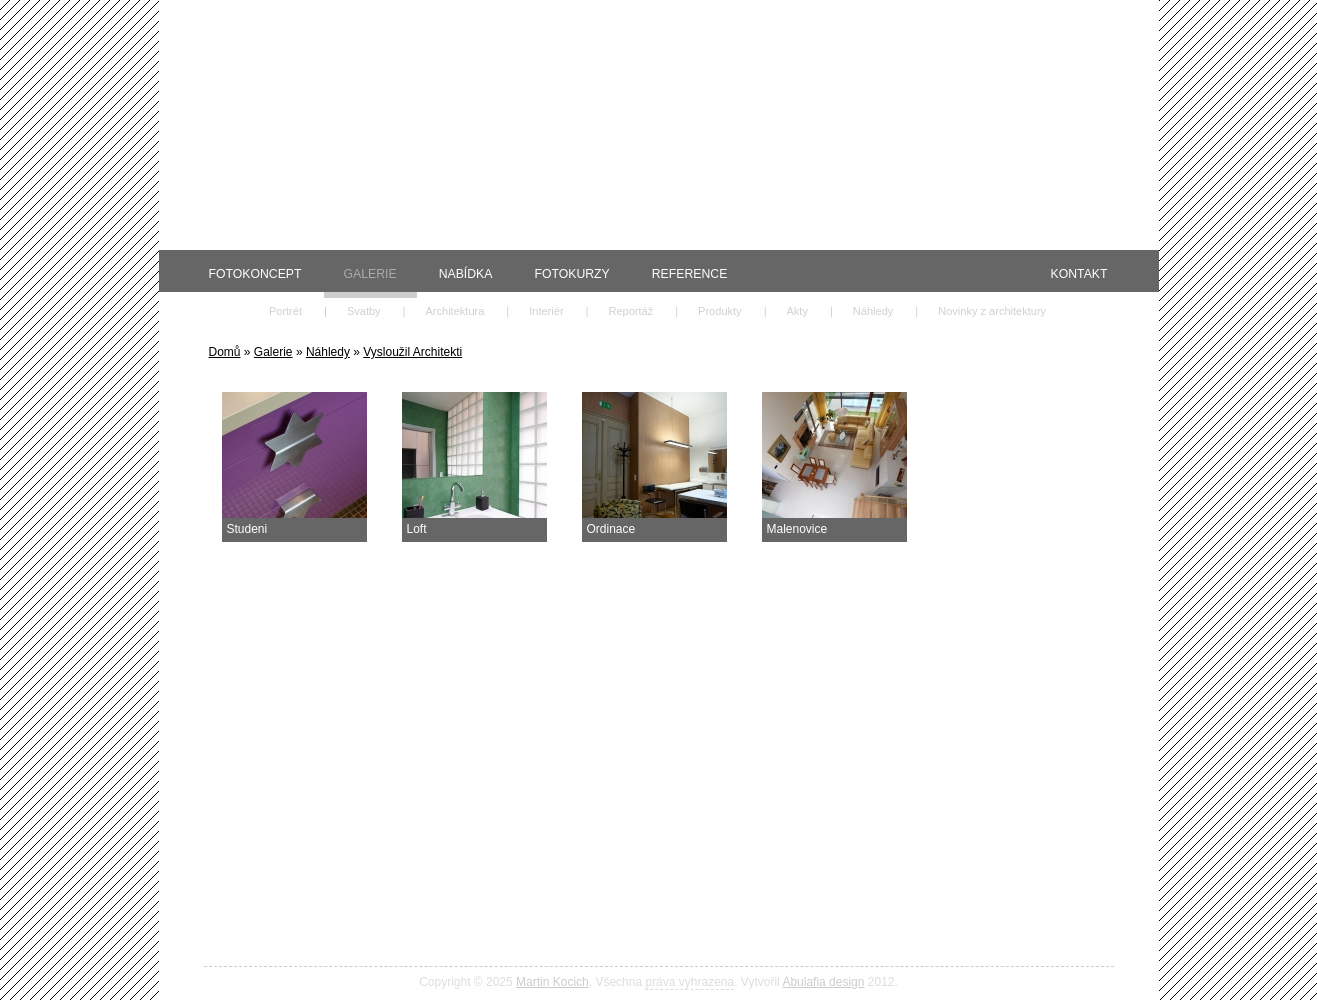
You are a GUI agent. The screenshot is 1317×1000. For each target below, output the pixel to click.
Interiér (546, 311)
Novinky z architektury (992, 311)
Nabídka (466, 274)
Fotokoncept (255, 274)
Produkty (720, 311)
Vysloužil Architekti (412, 352)
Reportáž (630, 311)
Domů (225, 352)
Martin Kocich (552, 982)
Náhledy (873, 311)
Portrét (285, 311)
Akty (797, 311)
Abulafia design (823, 982)
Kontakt (1079, 274)
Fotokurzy (571, 274)
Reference (690, 274)
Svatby (364, 311)
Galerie (370, 274)
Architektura (454, 311)
